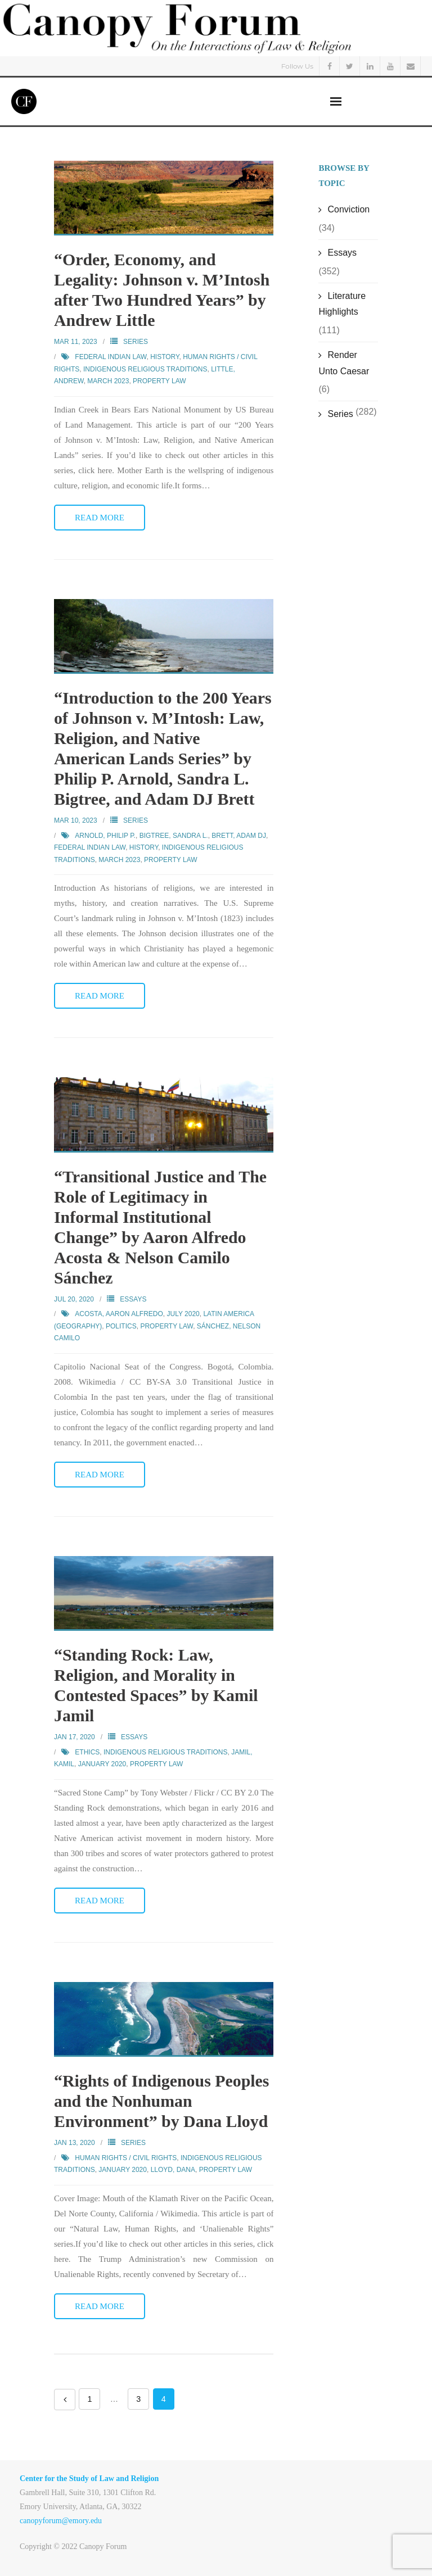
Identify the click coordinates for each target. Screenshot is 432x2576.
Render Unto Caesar (343, 363)
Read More (99, 517)
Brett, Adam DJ (239, 836)
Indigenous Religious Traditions (145, 369)
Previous (64, 2399)
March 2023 (108, 381)
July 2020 (183, 1314)
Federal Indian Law (110, 357)
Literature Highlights (342, 304)
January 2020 (102, 1764)
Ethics (87, 1752)
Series (135, 342)
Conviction (348, 209)
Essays (133, 1299)
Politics (121, 1326)
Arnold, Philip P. (105, 836)
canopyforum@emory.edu (61, 2520)
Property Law (159, 381)
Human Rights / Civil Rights (126, 2158)
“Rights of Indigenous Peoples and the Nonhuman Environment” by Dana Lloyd (162, 2100)
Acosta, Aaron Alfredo (119, 1314)
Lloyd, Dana (173, 2170)
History (164, 357)
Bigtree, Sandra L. (174, 836)
